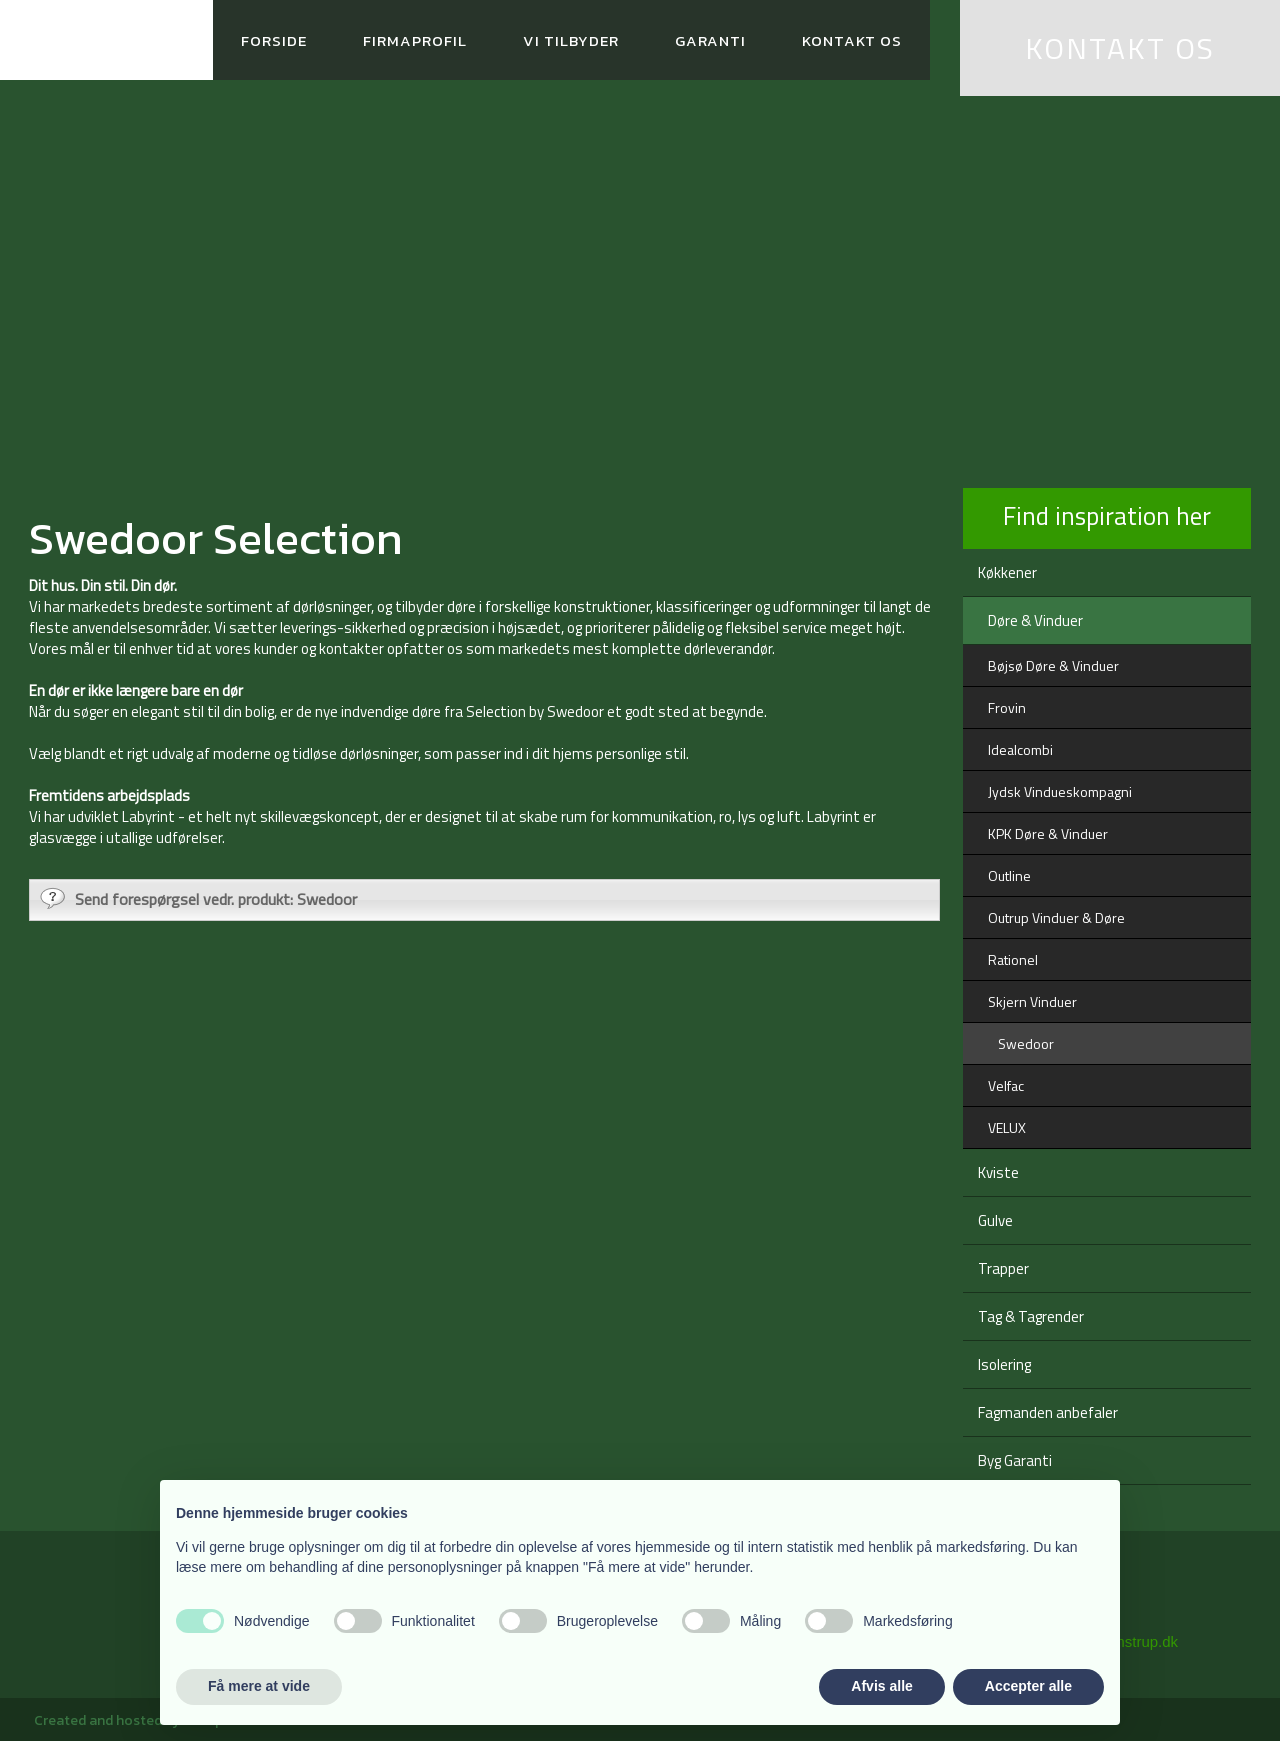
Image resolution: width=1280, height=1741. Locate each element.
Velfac (1006, 1085)
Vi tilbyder (571, 40)
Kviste (998, 1172)
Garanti (710, 40)
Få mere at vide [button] (259, 1686)
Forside (274, 40)
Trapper (1003, 1268)
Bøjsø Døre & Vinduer (1053, 665)
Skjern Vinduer (1032, 1001)
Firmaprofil (415, 40)
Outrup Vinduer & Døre (1056, 917)
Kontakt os (852, 40)
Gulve (995, 1220)
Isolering (1004, 1364)
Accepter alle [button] (1028, 1686)
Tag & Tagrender (1031, 1316)
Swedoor (1026, 1043)
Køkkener (1007, 572)
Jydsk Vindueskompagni (1060, 791)
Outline (1009, 875)
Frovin (1007, 707)
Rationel (1013, 959)
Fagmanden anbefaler (1048, 1412)
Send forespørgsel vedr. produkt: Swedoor (198, 899)
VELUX (1007, 1127)
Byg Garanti (1015, 1460)
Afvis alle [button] (881, 1686)
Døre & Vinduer (1035, 620)
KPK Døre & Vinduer (1048, 833)
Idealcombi (1020, 749)
